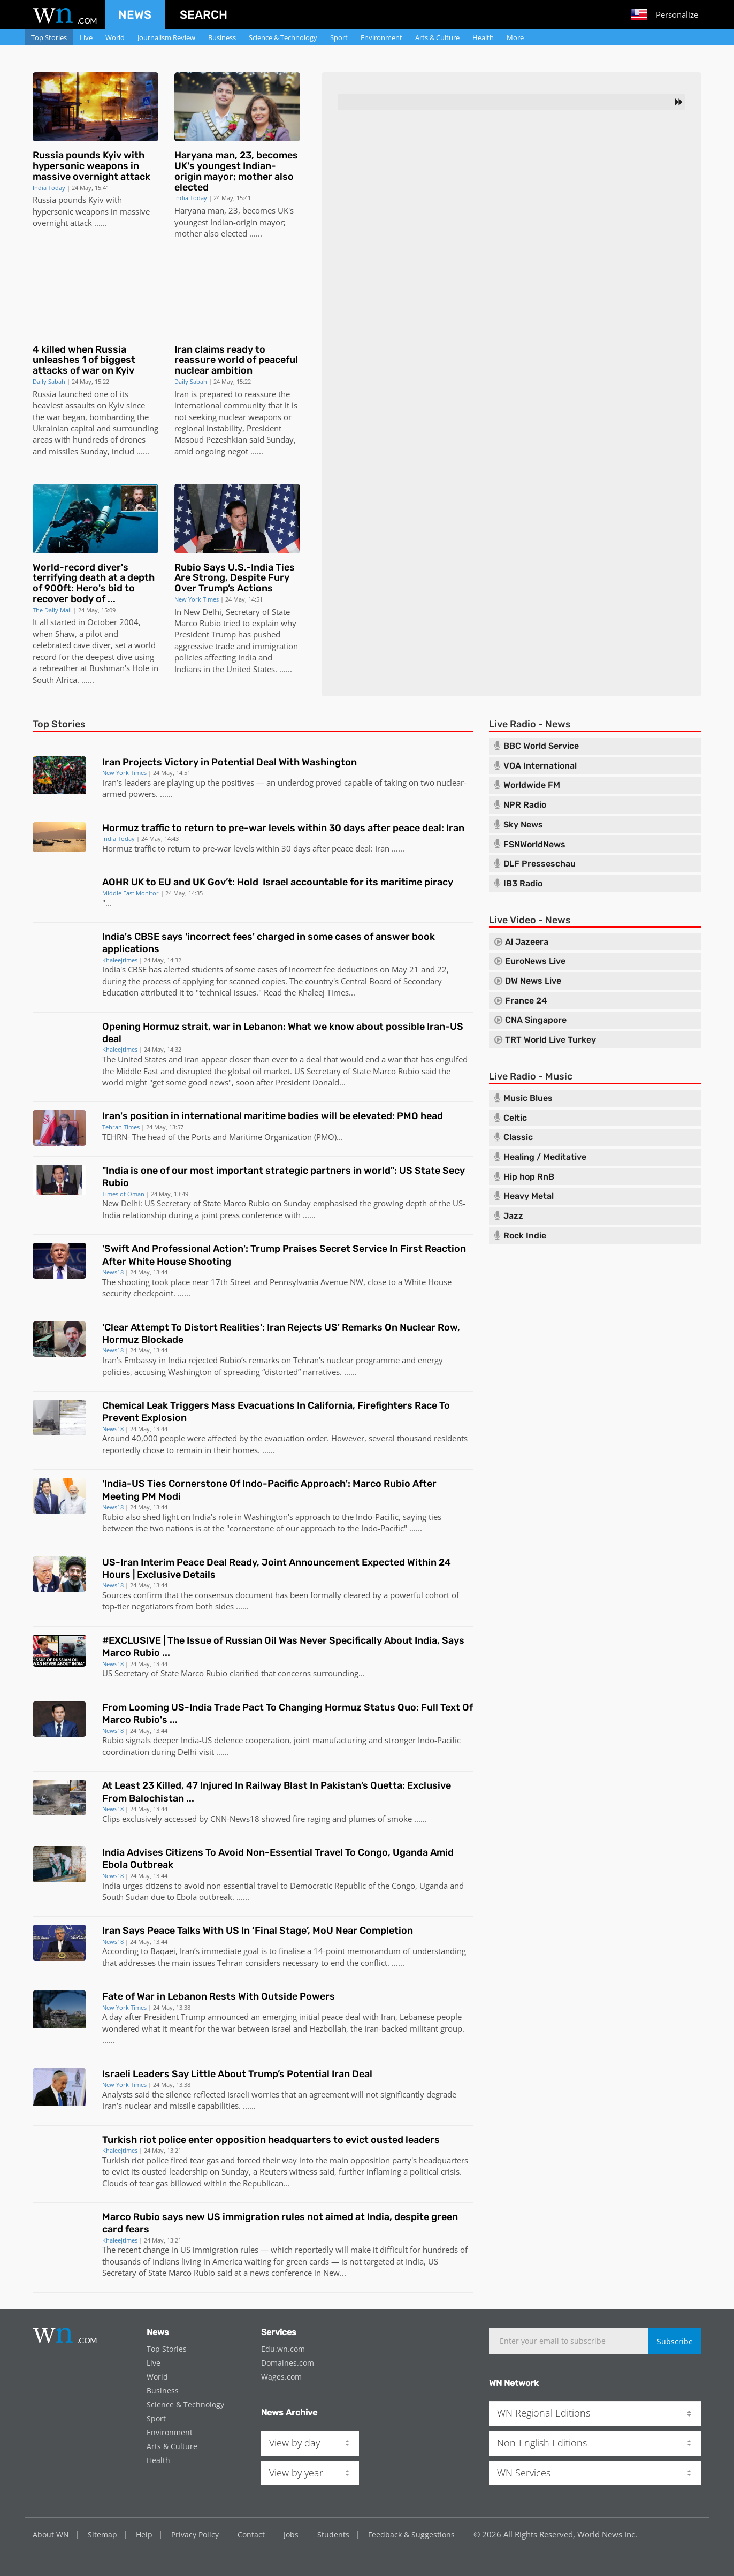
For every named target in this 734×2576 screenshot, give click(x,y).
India (247, 657)
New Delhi (202, 611)
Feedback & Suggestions (411, 2534)
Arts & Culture (437, 37)
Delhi (187, 1751)
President (264, 428)
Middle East (137, 1071)
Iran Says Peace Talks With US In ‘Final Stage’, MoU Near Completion (257, 1930)
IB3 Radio (522, 883)
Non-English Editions (542, 2442)
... (97, 222)
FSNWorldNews (534, 844)
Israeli (238, 2094)
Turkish (115, 2160)
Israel (281, 2028)
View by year (296, 2472)
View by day (294, 2442)
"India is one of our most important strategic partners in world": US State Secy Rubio (283, 1177)
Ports (201, 1136)
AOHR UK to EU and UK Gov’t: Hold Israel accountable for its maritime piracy (277, 882)
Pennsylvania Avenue (309, 1281)
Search (203, 14)
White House (428, 1281)
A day (112, 2016)
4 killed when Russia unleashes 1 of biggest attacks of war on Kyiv (84, 360)
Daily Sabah (49, 381)
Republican (263, 2183)
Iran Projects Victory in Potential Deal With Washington (229, 762)
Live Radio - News (530, 724)
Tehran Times (121, 1127)
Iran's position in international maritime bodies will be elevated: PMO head (272, 1116)
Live (86, 37)
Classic (518, 1137)
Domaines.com (287, 2363)
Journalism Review (166, 37)
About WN (51, 2534)
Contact (251, 2534)
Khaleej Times (323, 992)
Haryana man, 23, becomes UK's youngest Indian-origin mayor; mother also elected (236, 171)
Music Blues (528, 1098)
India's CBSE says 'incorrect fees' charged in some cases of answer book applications (268, 943)
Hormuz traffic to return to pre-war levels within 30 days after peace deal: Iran (283, 828)
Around (115, 1438)
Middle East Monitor (130, 893)
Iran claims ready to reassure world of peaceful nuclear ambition (236, 360)
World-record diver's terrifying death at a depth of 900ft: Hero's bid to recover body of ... (94, 583)
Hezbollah (327, 2028)
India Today (49, 188)
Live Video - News (530, 920)
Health (483, 37)
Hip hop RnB (528, 1177)
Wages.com (281, 2377)
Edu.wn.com (283, 2349)
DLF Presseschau (539, 864)
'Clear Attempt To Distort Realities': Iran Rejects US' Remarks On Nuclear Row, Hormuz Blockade (281, 1333)
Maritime (245, 1136)
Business (222, 37)
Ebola (187, 1896)
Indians (187, 669)
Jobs (291, 2534)
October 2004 (113, 622)
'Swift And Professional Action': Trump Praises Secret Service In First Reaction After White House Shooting (284, 1255)
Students (333, 2534)
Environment (381, 37)
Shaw (65, 633)
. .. (81, 679)
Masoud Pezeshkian (210, 439)
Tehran (306, 1360)
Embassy (140, 1360)
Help (144, 2534)
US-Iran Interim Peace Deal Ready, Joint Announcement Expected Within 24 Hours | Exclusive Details (276, 1568)
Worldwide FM (531, 785)
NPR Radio (524, 805)
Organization (288, 1136)
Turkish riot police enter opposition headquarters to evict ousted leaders (271, 2140)
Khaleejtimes (119, 960)
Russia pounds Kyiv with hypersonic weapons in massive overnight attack (91, 166)
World (115, 37)
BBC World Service (541, 746)
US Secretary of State (332, 1071)
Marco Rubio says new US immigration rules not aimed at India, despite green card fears (280, 2223)
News (134, 14)
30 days (295, 848)
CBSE (137, 969)
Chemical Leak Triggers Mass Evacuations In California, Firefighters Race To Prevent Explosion (276, 1412)
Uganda (433, 1885)
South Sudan (125, 1896)
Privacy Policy (195, 2534)
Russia (44, 199)
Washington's (268, 1516)
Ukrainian (50, 428)
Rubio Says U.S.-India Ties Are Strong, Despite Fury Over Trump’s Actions (234, 578)
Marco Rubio (197, 623)
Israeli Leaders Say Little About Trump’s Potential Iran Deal (237, 2074)
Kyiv (96, 199)
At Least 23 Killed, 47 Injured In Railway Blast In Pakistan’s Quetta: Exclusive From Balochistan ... (276, 1792)
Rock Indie (524, 1236)
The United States (134, 1059)
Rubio (113, 1516)
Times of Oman (123, 1194)
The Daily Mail (52, 610)
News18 (113, 1272)
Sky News (523, 825)
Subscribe (675, 2341)
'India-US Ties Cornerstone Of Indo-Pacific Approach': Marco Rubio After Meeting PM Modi (269, 1490)
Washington (190, 1371)
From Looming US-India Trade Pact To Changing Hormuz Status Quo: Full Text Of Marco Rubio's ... (287, 1713)
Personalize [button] (664, 14)
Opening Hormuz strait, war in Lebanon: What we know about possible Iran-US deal (282, 1033)
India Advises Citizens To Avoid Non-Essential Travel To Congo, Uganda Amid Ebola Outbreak (278, 1858)
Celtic (515, 1118)
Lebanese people (431, 2016)
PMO (325, 1136)
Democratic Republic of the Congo (352, 1885)
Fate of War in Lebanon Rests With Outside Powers (218, 1996)
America (227, 2261)
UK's (286, 210)
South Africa (55, 679)
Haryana (189, 210)
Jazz (513, 1216)
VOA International (540, 766)
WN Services (523, 2472)
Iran (181, 394)
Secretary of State (258, 611)
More (515, 37)
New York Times (196, 599)
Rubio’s (233, 1360)
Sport (339, 37)
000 (150, 1438)
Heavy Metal (528, 1196)
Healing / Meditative (544, 1157)
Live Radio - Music (530, 1076)
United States (250, 669)
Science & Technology (283, 37)
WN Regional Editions (543, 2412)
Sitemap (102, 2534)
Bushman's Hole (119, 668)
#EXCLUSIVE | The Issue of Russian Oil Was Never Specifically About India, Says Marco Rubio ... (283, 1647)
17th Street (231, 1281)
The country (311, 981)
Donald (325, 1082)
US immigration (209, 2249)
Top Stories (49, 37)
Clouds (114, 2183)
